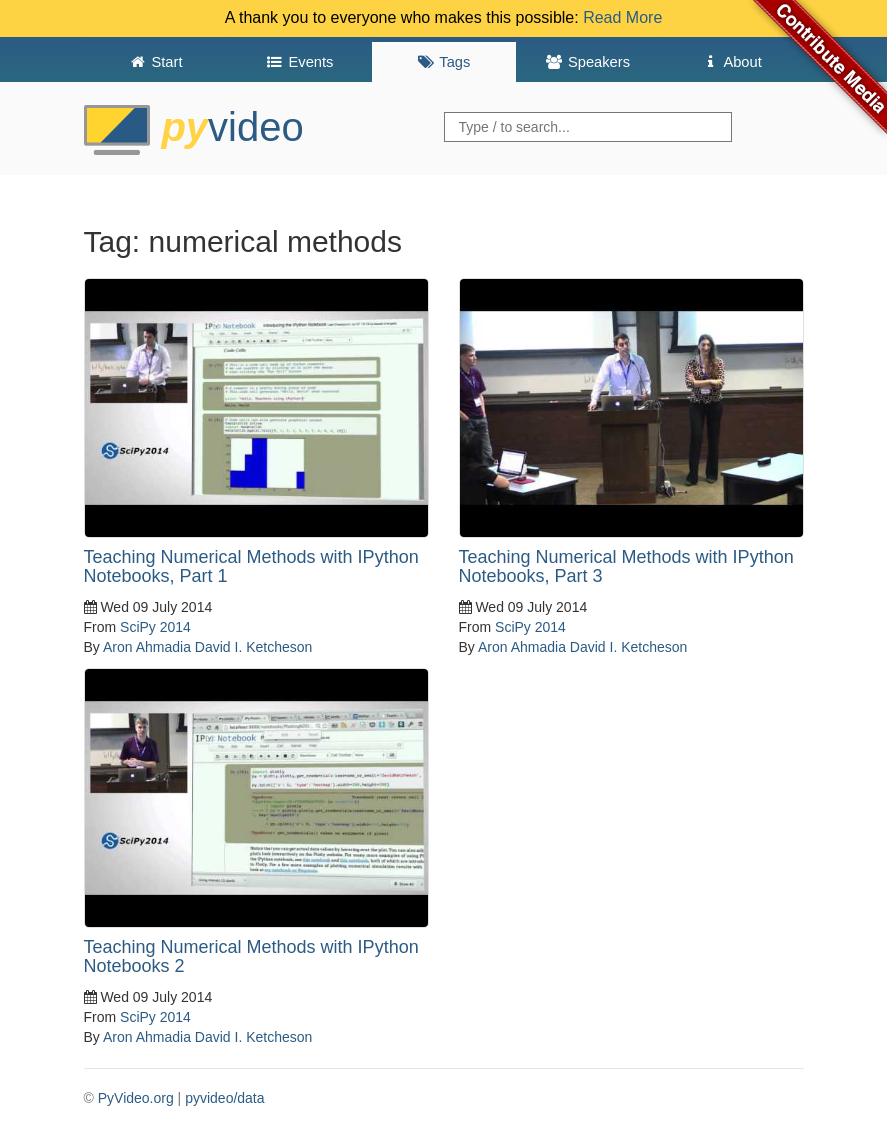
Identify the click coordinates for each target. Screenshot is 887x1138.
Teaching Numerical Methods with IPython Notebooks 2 (251, 957)
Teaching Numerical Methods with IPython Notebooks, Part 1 (251, 567)
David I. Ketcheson (254, 647)
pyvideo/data (224, 1098)
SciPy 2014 (155, 627)
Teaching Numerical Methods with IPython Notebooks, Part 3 (626, 567)
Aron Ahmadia (147, 647)
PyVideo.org (136, 1098)
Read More (622, 17)
